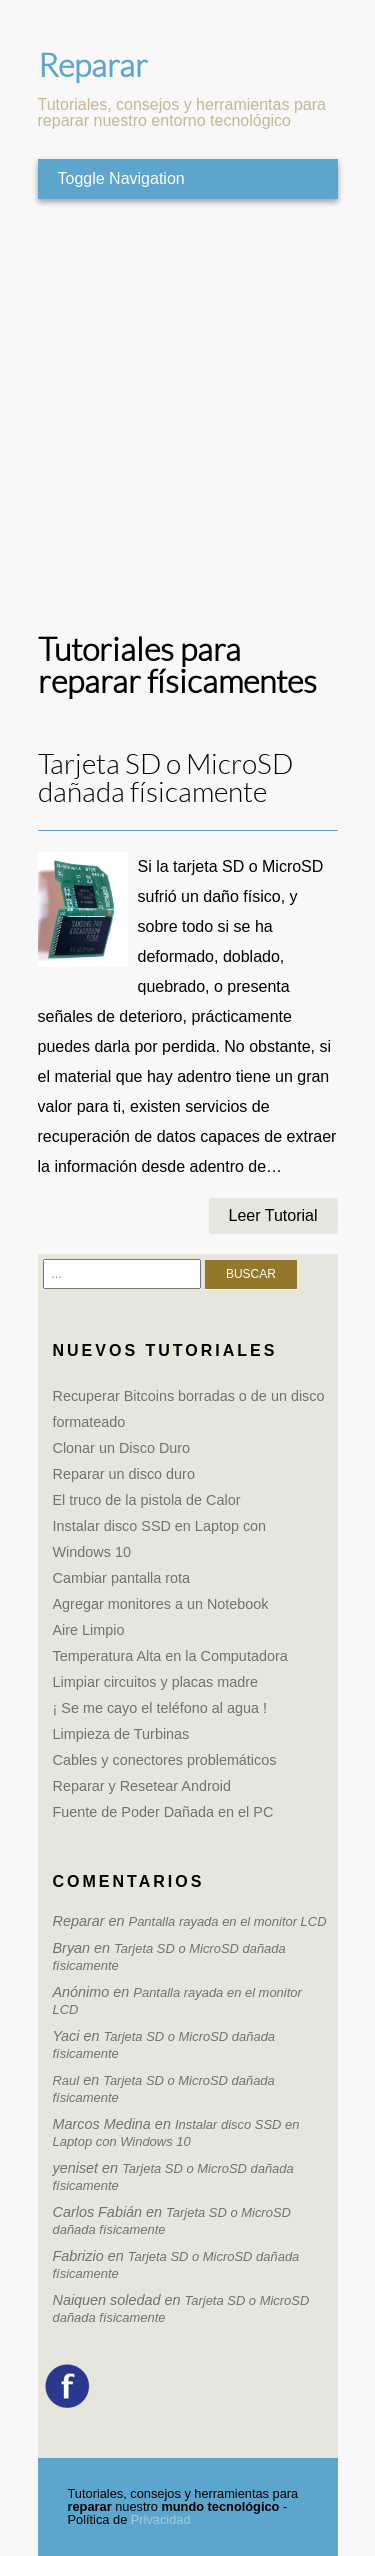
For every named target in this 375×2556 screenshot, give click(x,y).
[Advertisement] (187, 416)
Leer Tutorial (273, 1215)
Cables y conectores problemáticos (165, 1760)
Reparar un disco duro (124, 1474)
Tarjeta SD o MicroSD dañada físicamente (165, 778)
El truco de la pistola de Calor (147, 1500)
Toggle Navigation (121, 178)
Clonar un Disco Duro (122, 1448)
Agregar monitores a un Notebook (161, 1604)
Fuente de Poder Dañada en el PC (163, 1812)
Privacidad (161, 2519)
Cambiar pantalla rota (122, 1578)
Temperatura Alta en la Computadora (170, 1656)
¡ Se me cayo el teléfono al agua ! (160, 1708)
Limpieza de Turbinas (121, 1734)
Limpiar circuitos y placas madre (156, 1682)
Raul (66, 2080)
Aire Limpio (89, 1630)
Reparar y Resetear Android (142, 1786)
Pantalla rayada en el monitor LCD (228, 1921)
